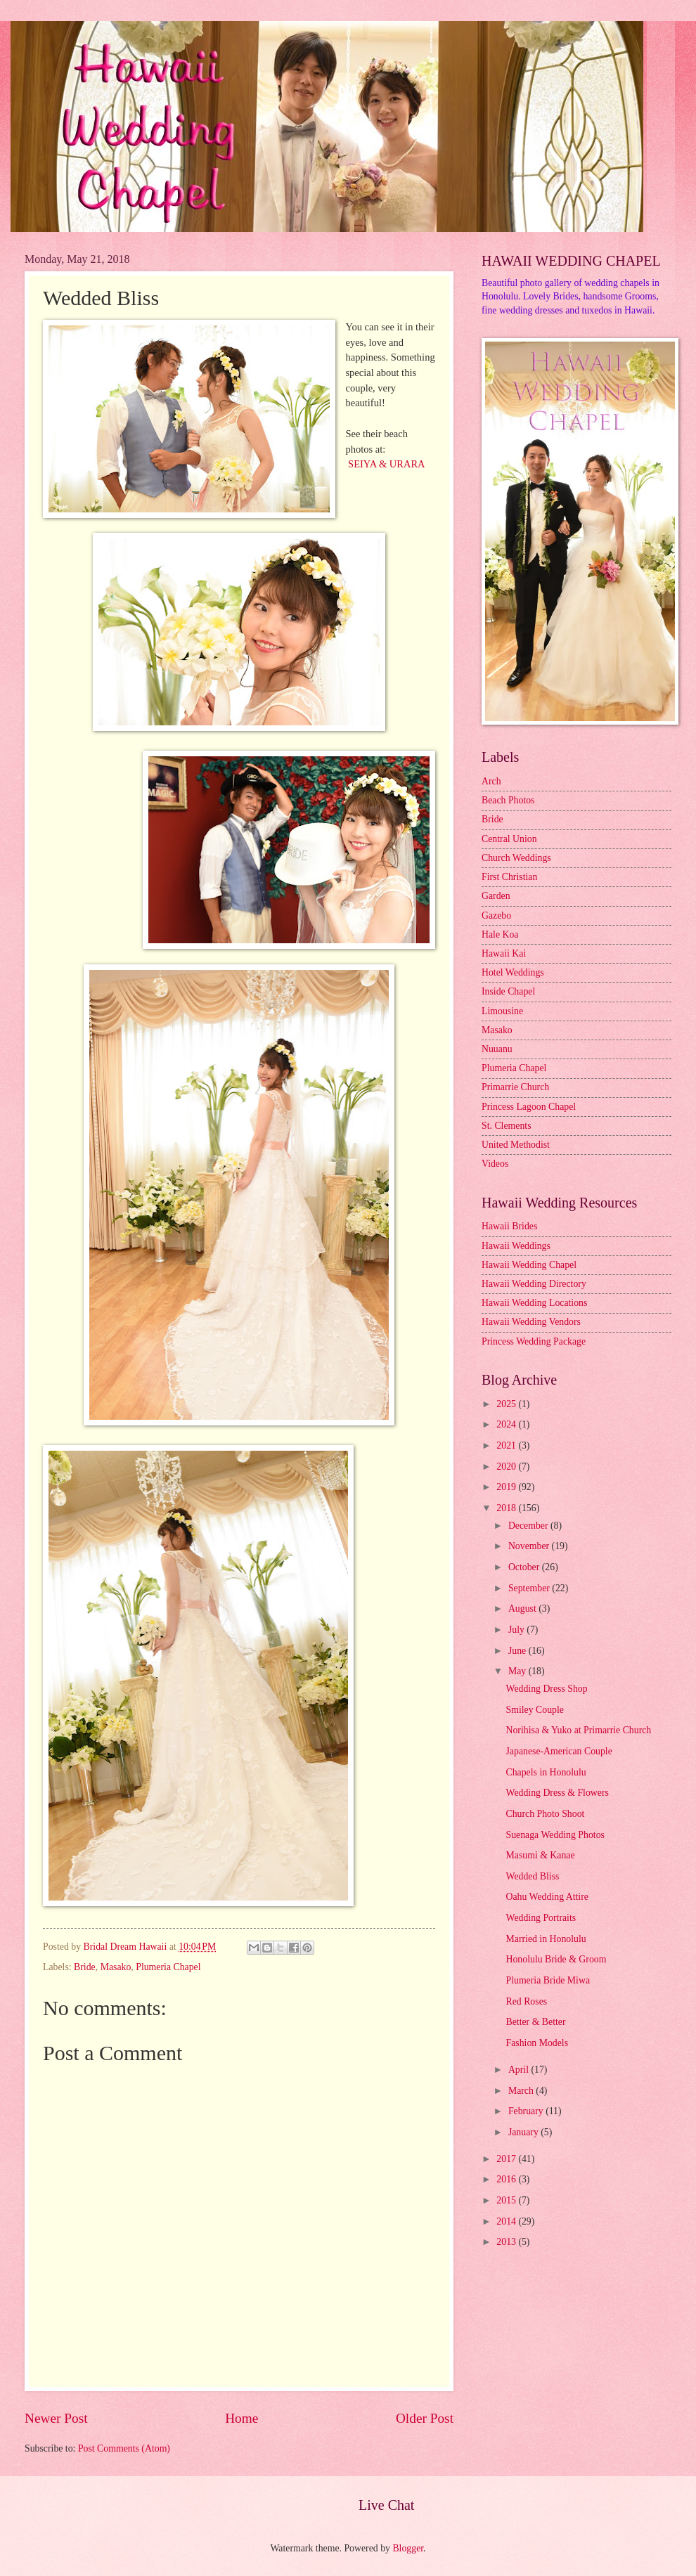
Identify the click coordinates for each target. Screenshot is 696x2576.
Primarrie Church (515, 1087)
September (530, 1588)
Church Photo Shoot (544, 1813)
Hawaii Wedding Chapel (529, 1265)
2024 (507, 1424)
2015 (507, 2200)
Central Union (509, 839)
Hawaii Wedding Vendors (531, 1321)
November (530, 1546)
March (522, 2090)
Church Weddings (516, 858)
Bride (85, 1967)
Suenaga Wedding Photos (554, 1835)
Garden (496, 896)
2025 (507, 1404)
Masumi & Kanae (539, 1855)
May (518, 1671)
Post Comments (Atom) (124, 2448)
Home (241, 2418)
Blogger (407, 2548)
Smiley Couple (534, 1709)
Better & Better (535, 2022)
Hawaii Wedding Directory (534, 1284)
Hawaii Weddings (516, 1246)
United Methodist (516, 1144)
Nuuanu (497, 1049)
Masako (116, 1967)
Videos (495, 1163)
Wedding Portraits (540, 1917)
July (517, 1629)
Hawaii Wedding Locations (534, 1302)
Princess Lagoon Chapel (529, 1106)
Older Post (424, 2418)
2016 (507, 2179)
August (523, 1608)
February (527, 2111)
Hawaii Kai (504, 953)
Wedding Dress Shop (546, 1688)
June (518, 1650)
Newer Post (56, 2418)
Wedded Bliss (532, 1876)
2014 (507, 2221)
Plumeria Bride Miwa (547, 1980)
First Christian (509, 877)
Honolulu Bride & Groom (555, 1959)
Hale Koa (500, 934)
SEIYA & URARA (386, 464)
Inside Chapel (508, 991)
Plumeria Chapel (168, 1967)
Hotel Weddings (513, 972)
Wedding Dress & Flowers (556, 1792)
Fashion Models (536, 2043)
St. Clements (506, 1125)
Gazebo (496, 915)
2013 (507, 2242)
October (525, 1567)
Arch (491, 781)
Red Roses (526, 2001)
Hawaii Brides (509, 1226)
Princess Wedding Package (534, 1341)
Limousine (502, 1011)
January (524, 2132)
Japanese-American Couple (558, 1751)
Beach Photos (508, 800)
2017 (507, 2159)
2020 (507, 1466)
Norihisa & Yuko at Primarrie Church (578, 1730)
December (529, 1525)
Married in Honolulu (545, 1939)
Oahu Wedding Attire (546, 1896)
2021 (507, 1445)
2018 (507, 1508)
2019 (507, 1487)
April (519, 2069)
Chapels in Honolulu (545, 1772)
